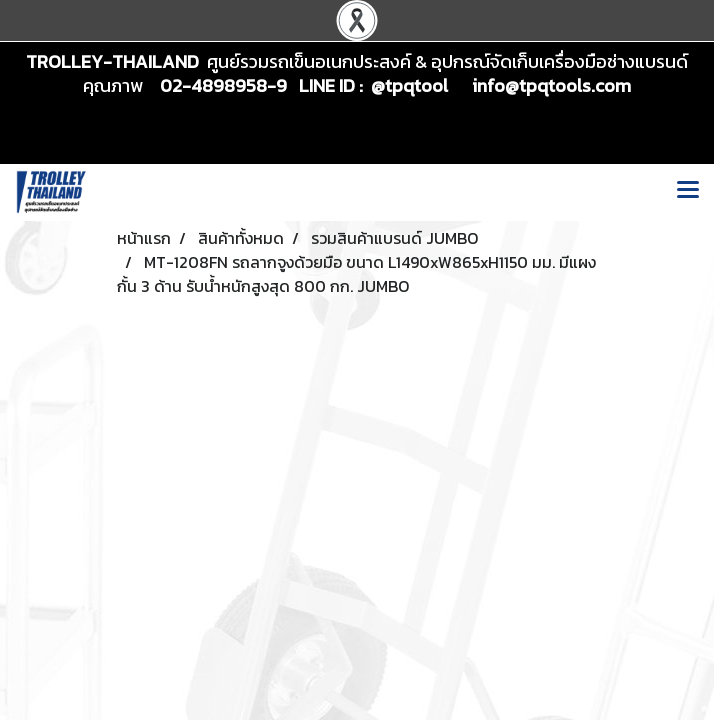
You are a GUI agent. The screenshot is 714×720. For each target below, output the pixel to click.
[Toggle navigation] (688, 192)
